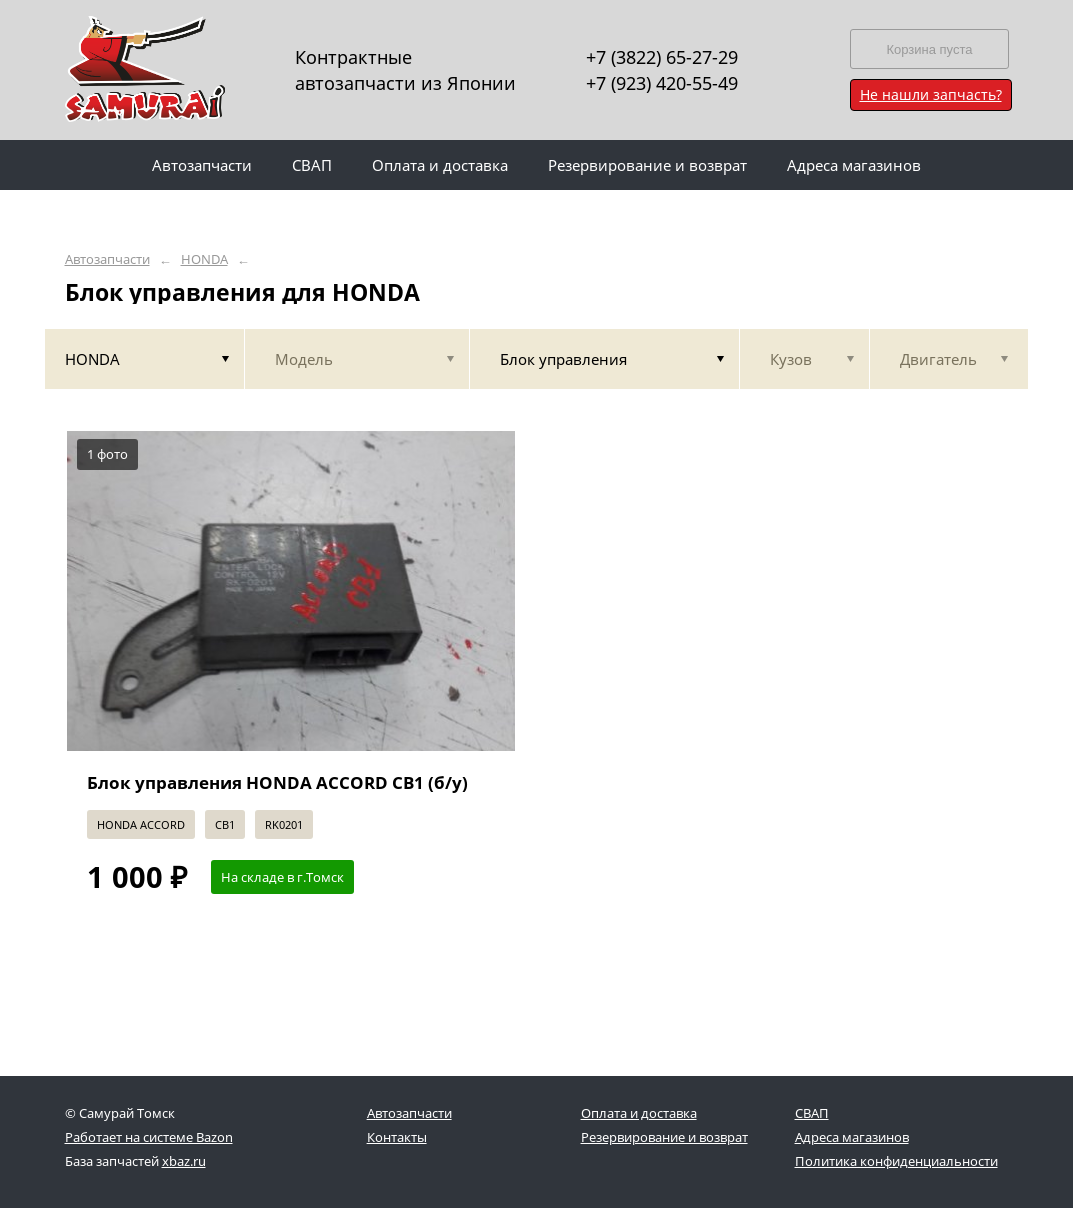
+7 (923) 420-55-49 (662, 83)
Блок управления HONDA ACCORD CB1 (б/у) (277, 782)
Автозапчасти (107, 259)
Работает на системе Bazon (149, 1137)
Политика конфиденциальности (896, 1161)
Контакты (397, 1137)
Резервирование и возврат (664, 1137)
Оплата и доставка (639, 1113)
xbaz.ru (184, 1161)
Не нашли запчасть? (931, 94)
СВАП (812, 1113)
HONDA (204, 259)
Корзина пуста (929, 49)
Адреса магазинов (852, 1137)
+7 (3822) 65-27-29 (662, 57)
